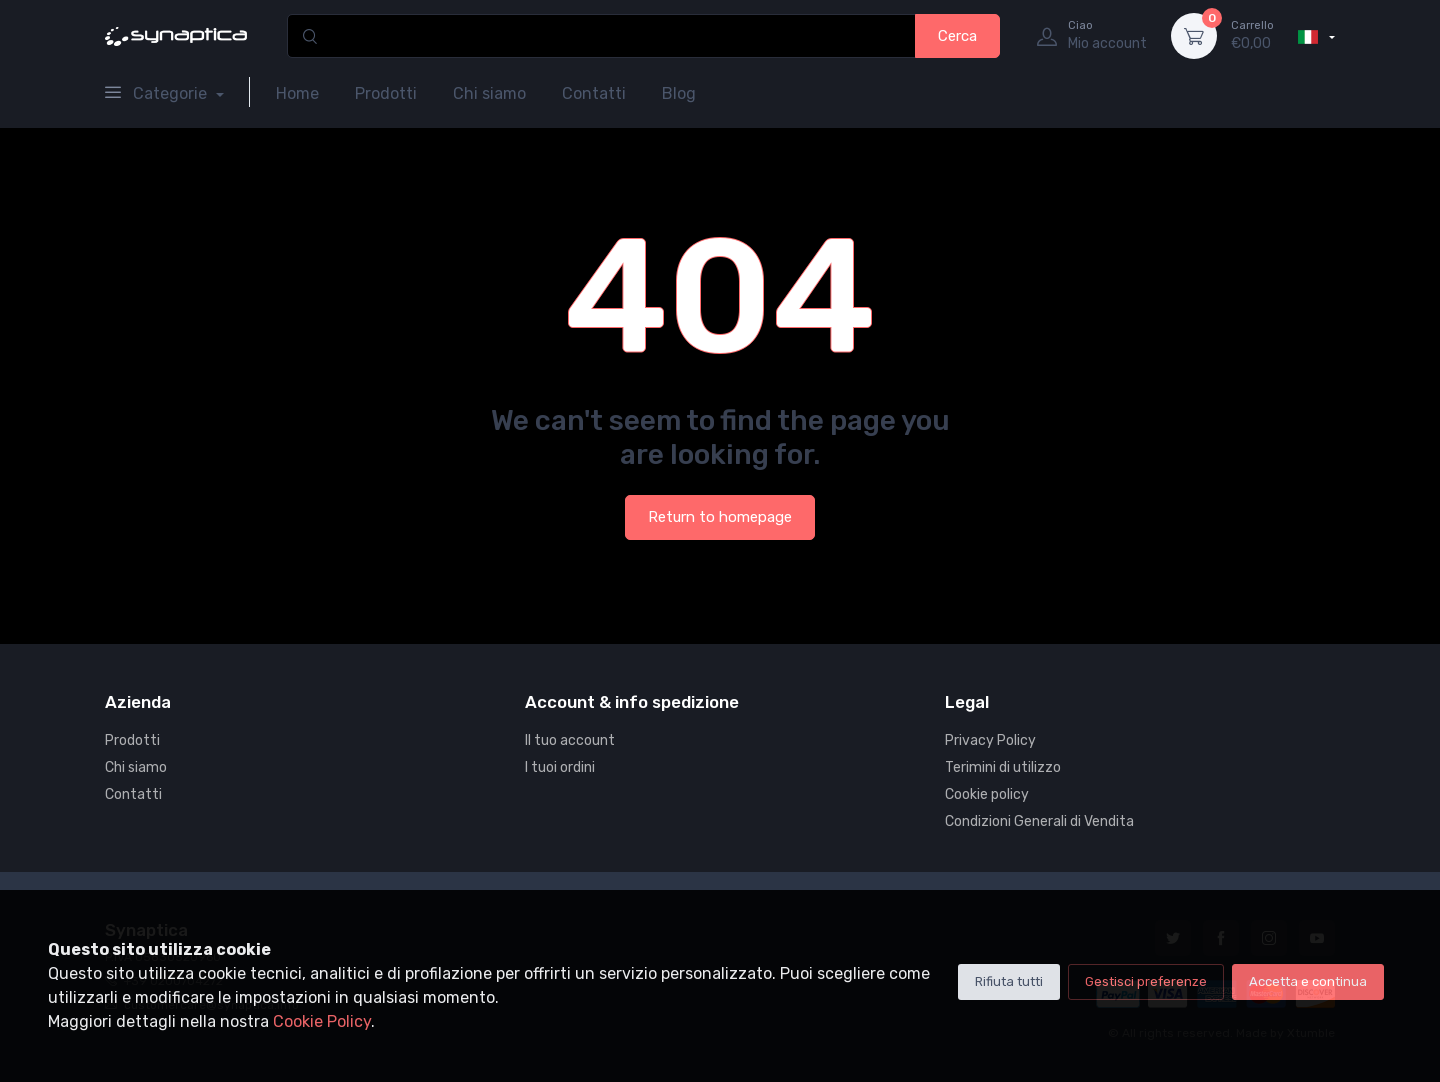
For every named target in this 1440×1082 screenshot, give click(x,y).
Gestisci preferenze (1146, 981)
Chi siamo (489, 93)
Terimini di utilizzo (1003, 767)
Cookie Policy (322, 1021)
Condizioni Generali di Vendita (1039, 821)
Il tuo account (570, 740)
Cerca (957, 36)
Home (297, 93)
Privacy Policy (990, 740)
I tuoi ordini (560, 767)
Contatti (594, 93)
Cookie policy (987, 794)
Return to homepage (720, 517)
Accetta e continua (1308, 981)
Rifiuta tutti (1009, 981)
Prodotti (386, 93)
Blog (679, 93)
